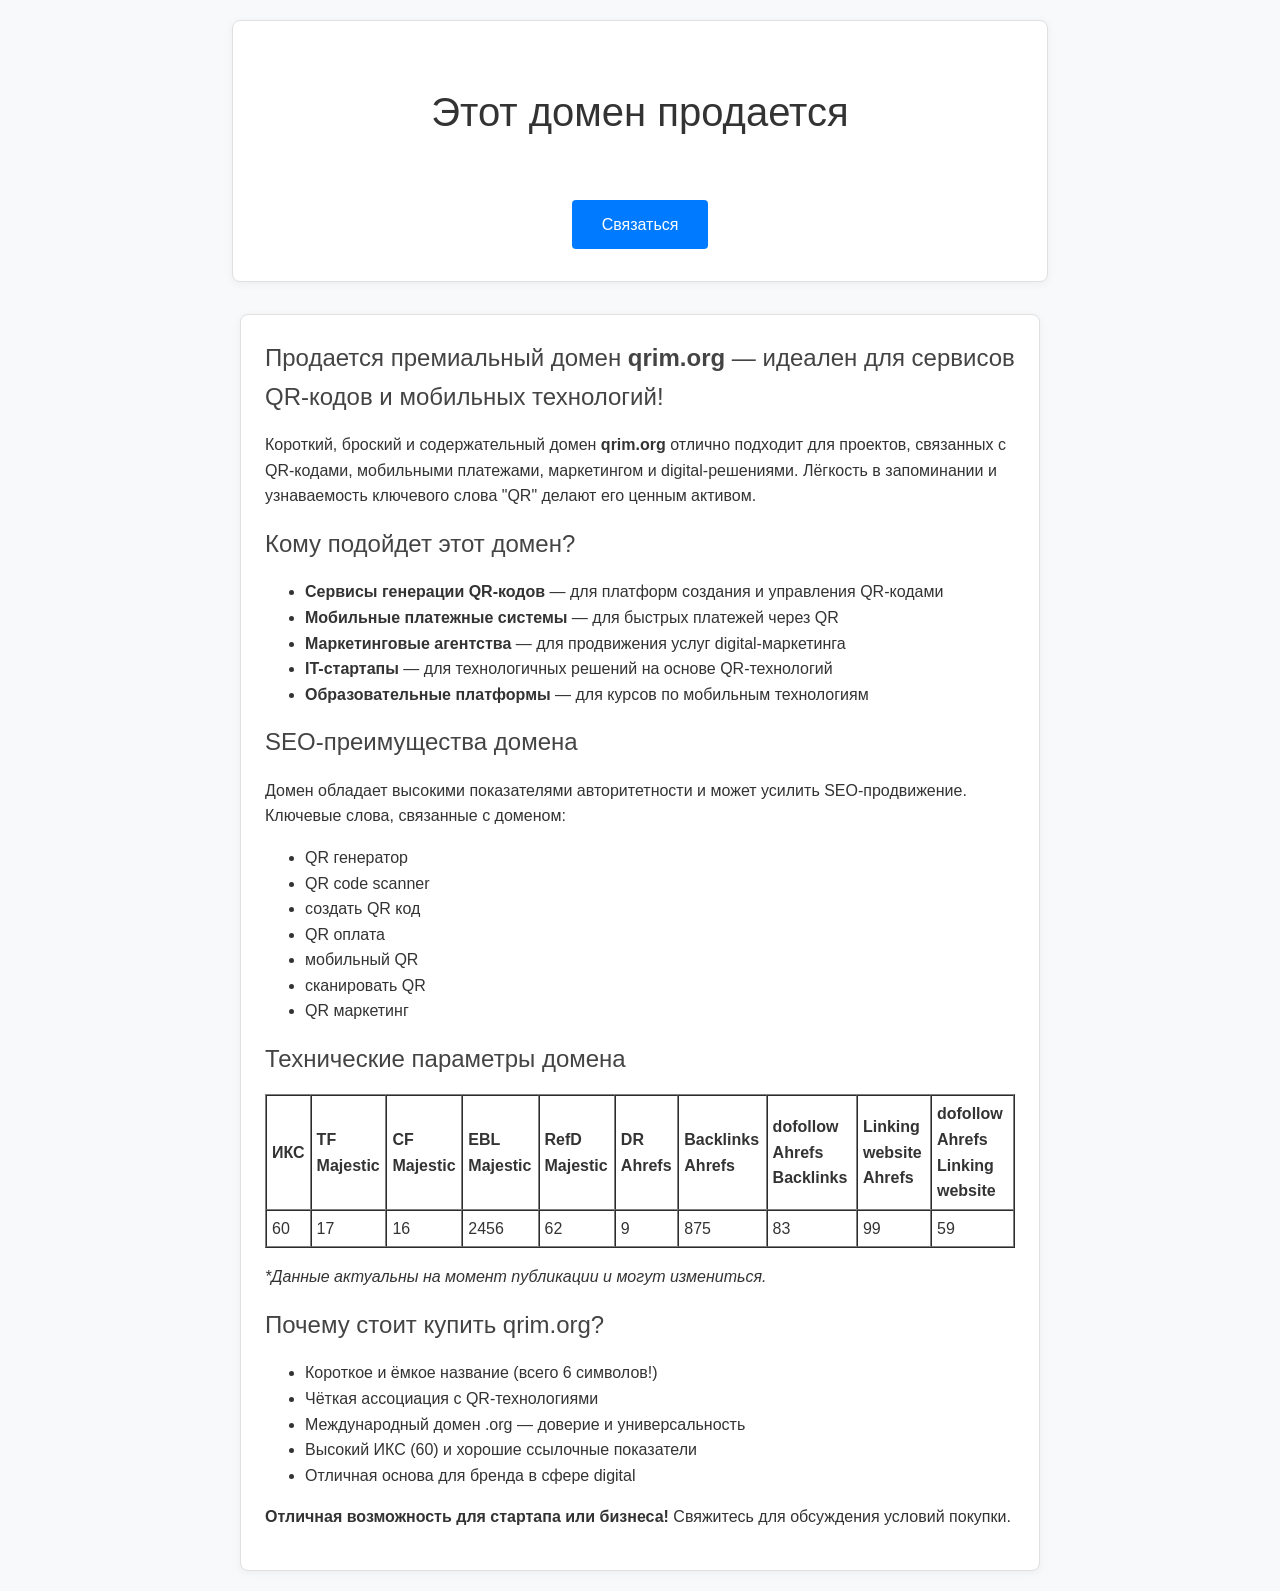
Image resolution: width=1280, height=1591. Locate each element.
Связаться (640, 224)
